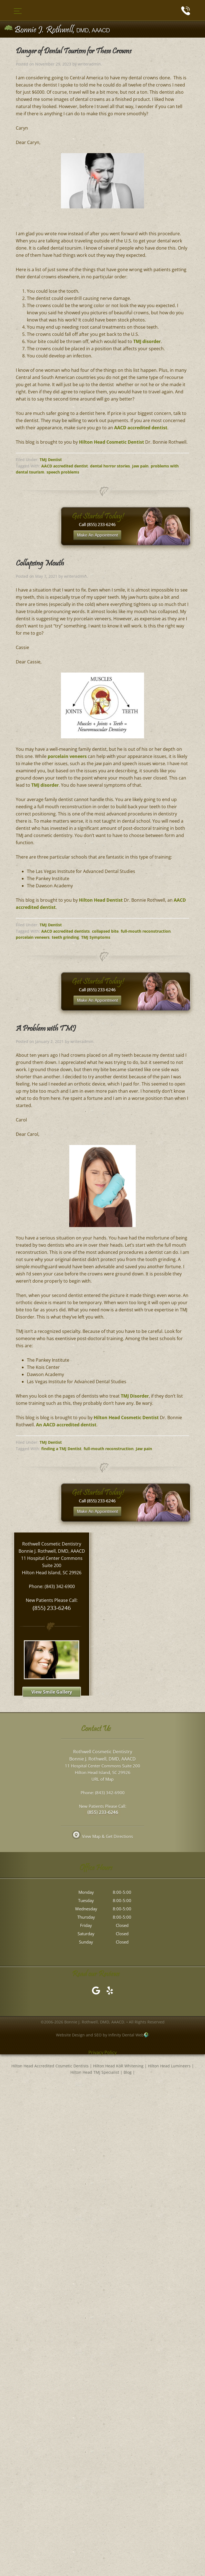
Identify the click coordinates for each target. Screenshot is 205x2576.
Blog (128, 2073)
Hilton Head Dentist (101, 900)
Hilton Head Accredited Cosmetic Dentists (50, 2066)
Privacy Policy (102, 2053)
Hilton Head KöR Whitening (118, 2066)
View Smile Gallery (51, 1692)
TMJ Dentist (51, 459)
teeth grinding (65, 937)
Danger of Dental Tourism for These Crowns (73, 51)
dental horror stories (110, 466)
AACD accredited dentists (65, 931)
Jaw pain (140, 466)
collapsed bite (105, 931)
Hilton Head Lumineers (169, 2066)
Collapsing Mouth (40, 563)
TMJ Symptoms (95, 937)
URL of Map (102, 1780)
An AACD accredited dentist (66, 1425)
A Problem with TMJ (46, 1029)
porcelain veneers (67, 756)
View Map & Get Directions (102, 1837)
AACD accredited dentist (140, 428)
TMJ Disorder (135, 1396)
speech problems (63, 472)
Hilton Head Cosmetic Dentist (111, 442)
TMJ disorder (147, 341)
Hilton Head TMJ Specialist (94, 2073)
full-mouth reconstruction (146, 931)
